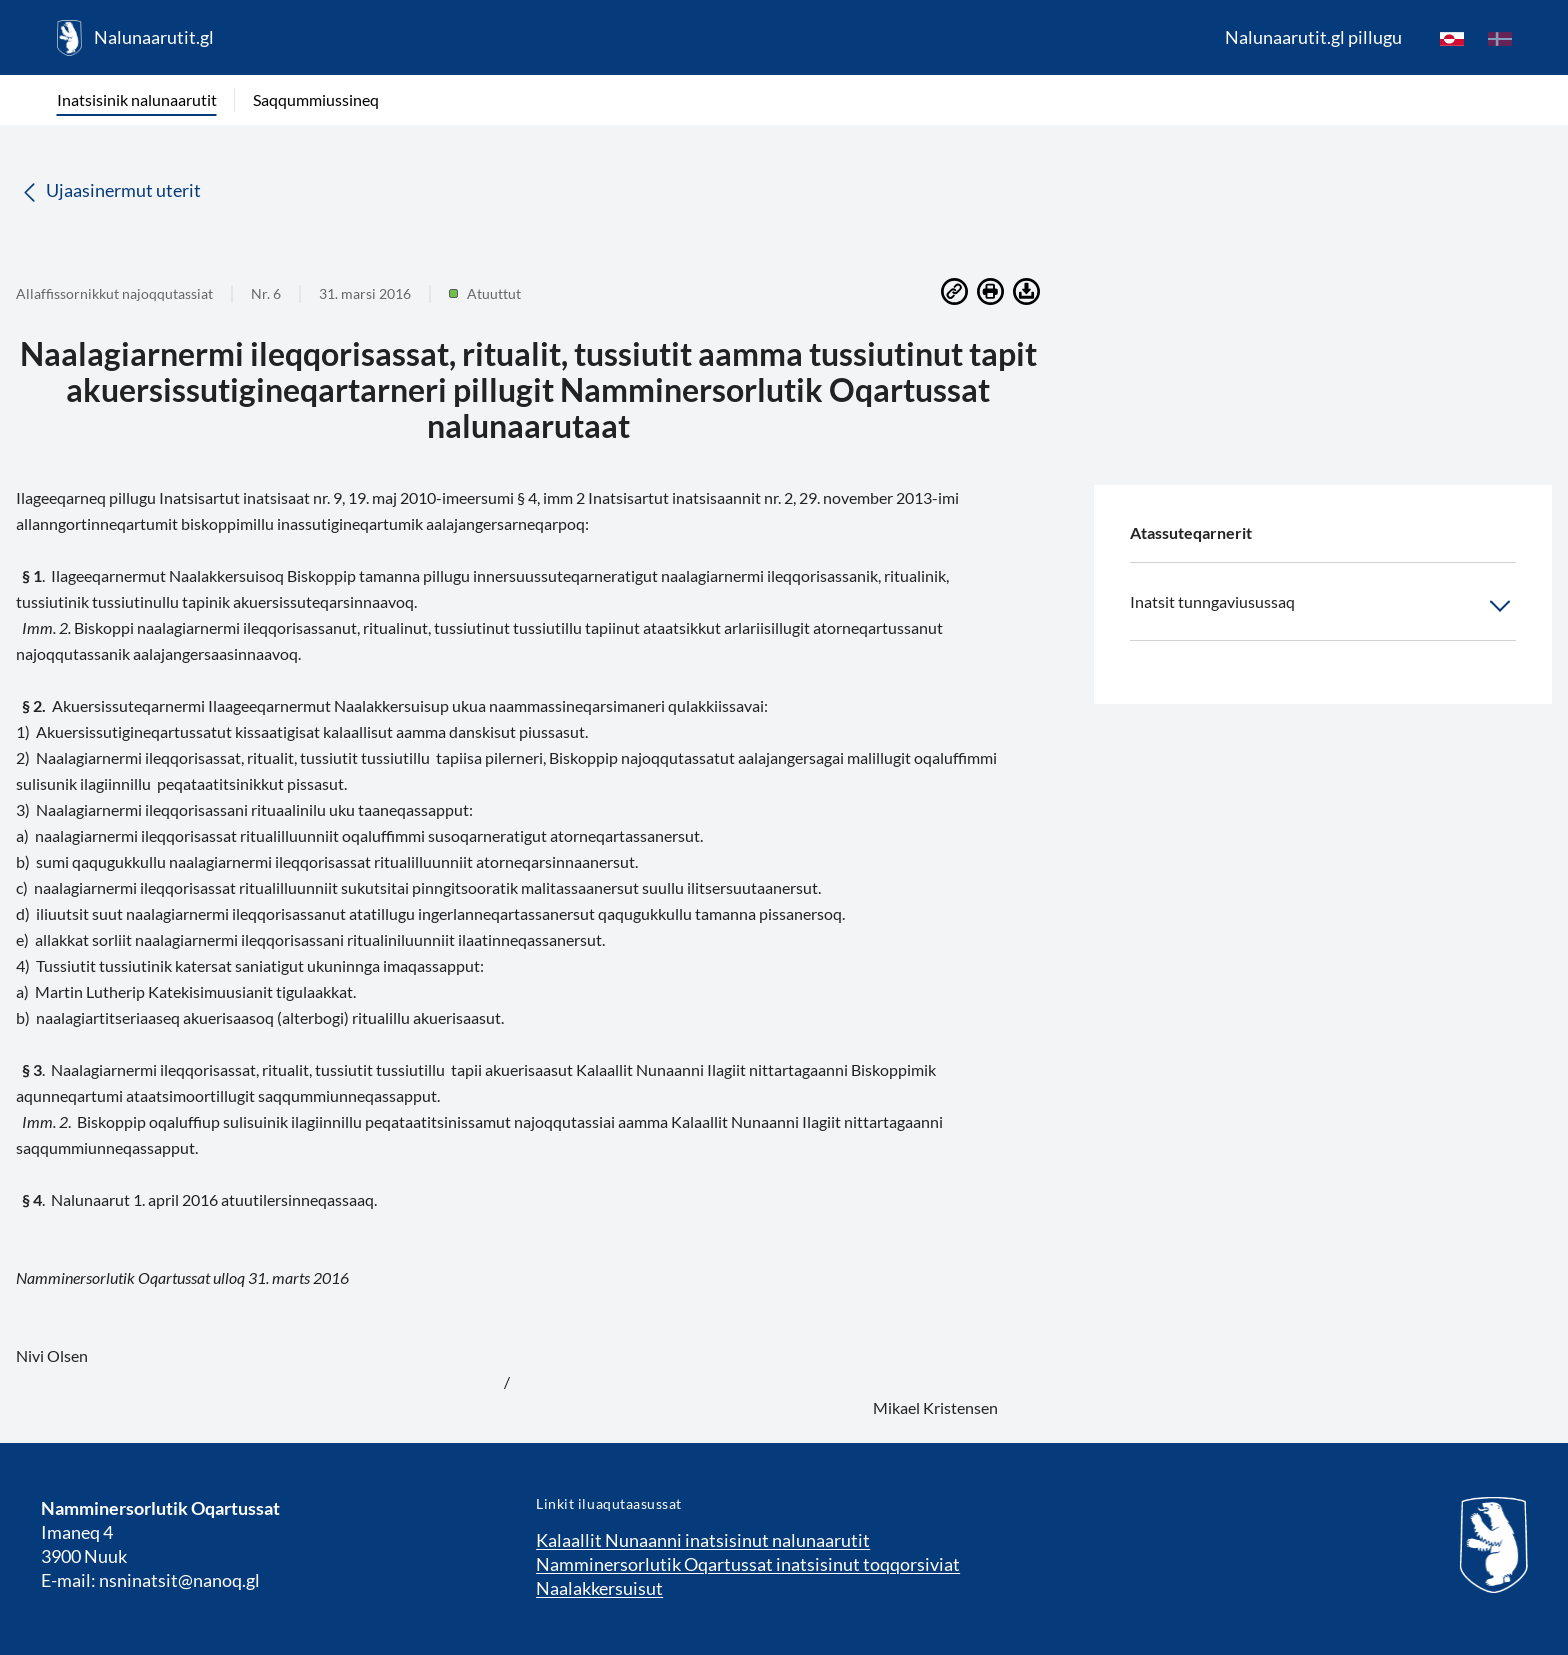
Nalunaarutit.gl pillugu (1313, 37)
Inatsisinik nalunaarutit (137, 99)
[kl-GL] (1452, 38)
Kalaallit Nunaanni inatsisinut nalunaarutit (703, 1540)
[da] (1500, 38)
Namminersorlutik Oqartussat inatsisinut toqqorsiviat (748, 1564)
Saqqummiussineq (316, 99)
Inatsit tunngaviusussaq (1323, 606)
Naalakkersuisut (599, 1588)
